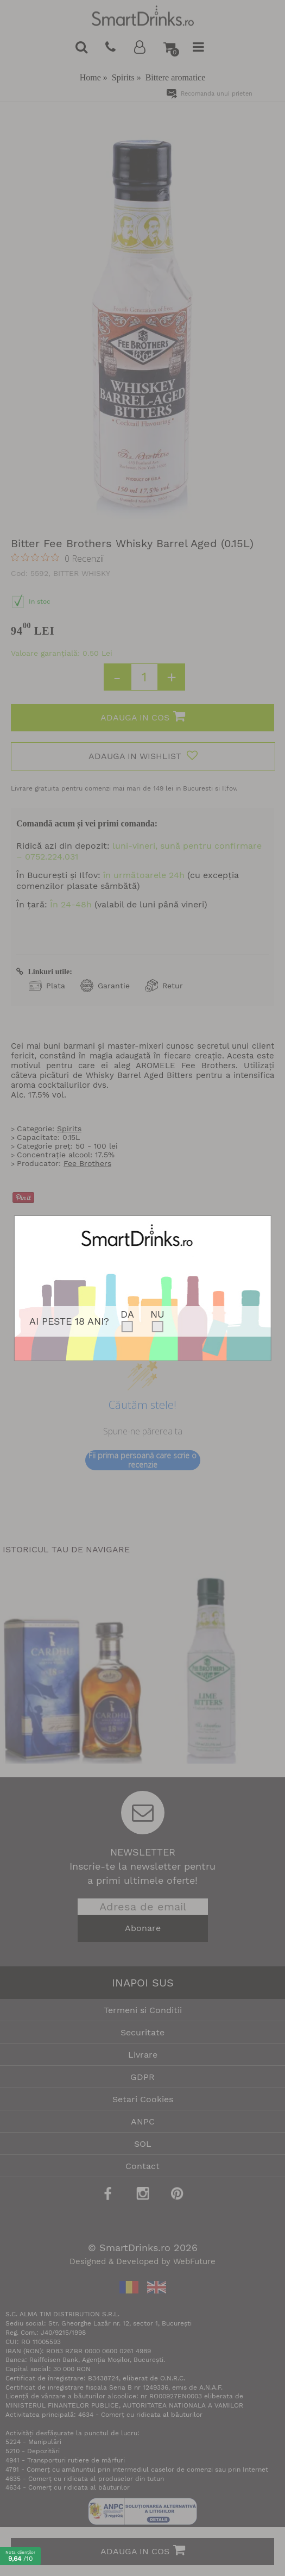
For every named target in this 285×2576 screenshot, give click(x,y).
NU (157, 1314)
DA (127, 1314)
